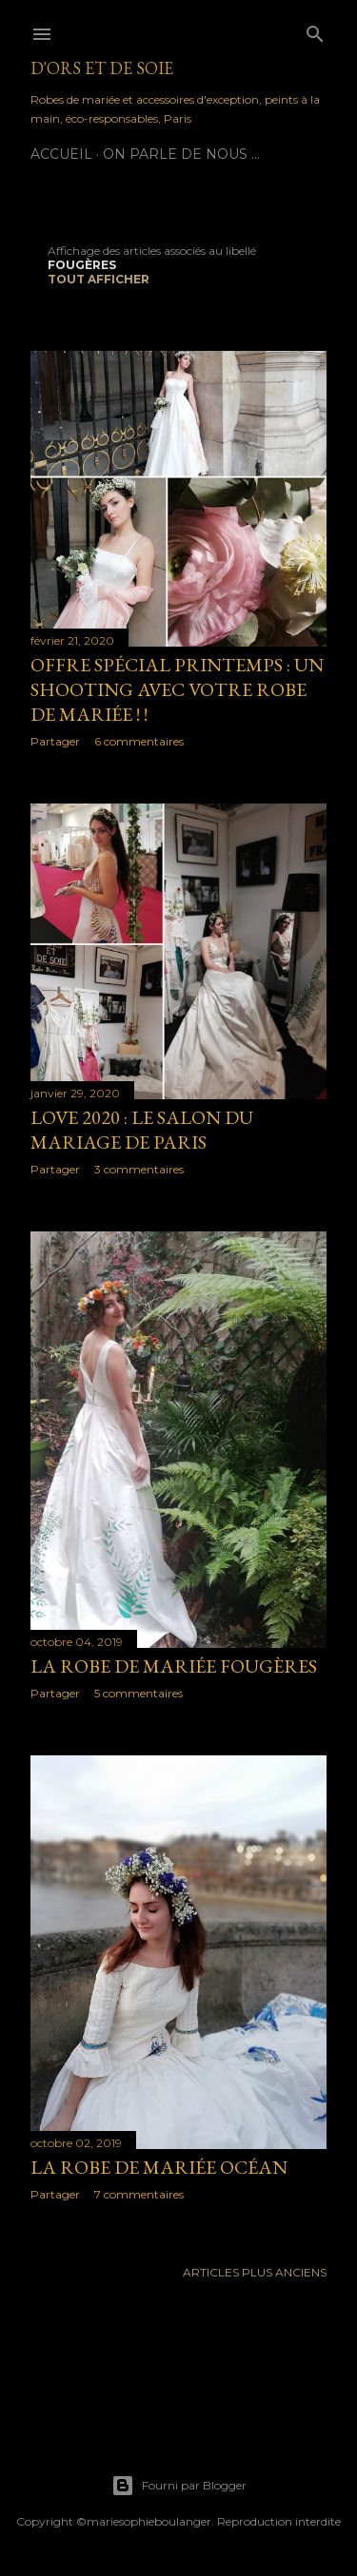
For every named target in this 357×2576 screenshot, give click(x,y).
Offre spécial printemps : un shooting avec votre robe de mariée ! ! (177, 689)
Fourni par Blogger (179, 2485)
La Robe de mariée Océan (159, 2167)
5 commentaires (138, 1693)
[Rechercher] (315, 29)
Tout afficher (98, 279)
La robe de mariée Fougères (173, 1666)
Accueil (61, 154)
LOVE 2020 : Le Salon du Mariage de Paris (141, 1129)
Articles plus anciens (255, 2272)
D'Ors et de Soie (101, 68)
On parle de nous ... (181, 154)
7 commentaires (139, 2194)
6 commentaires (139, 741)
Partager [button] (55, 741)
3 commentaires (139, 1169)
